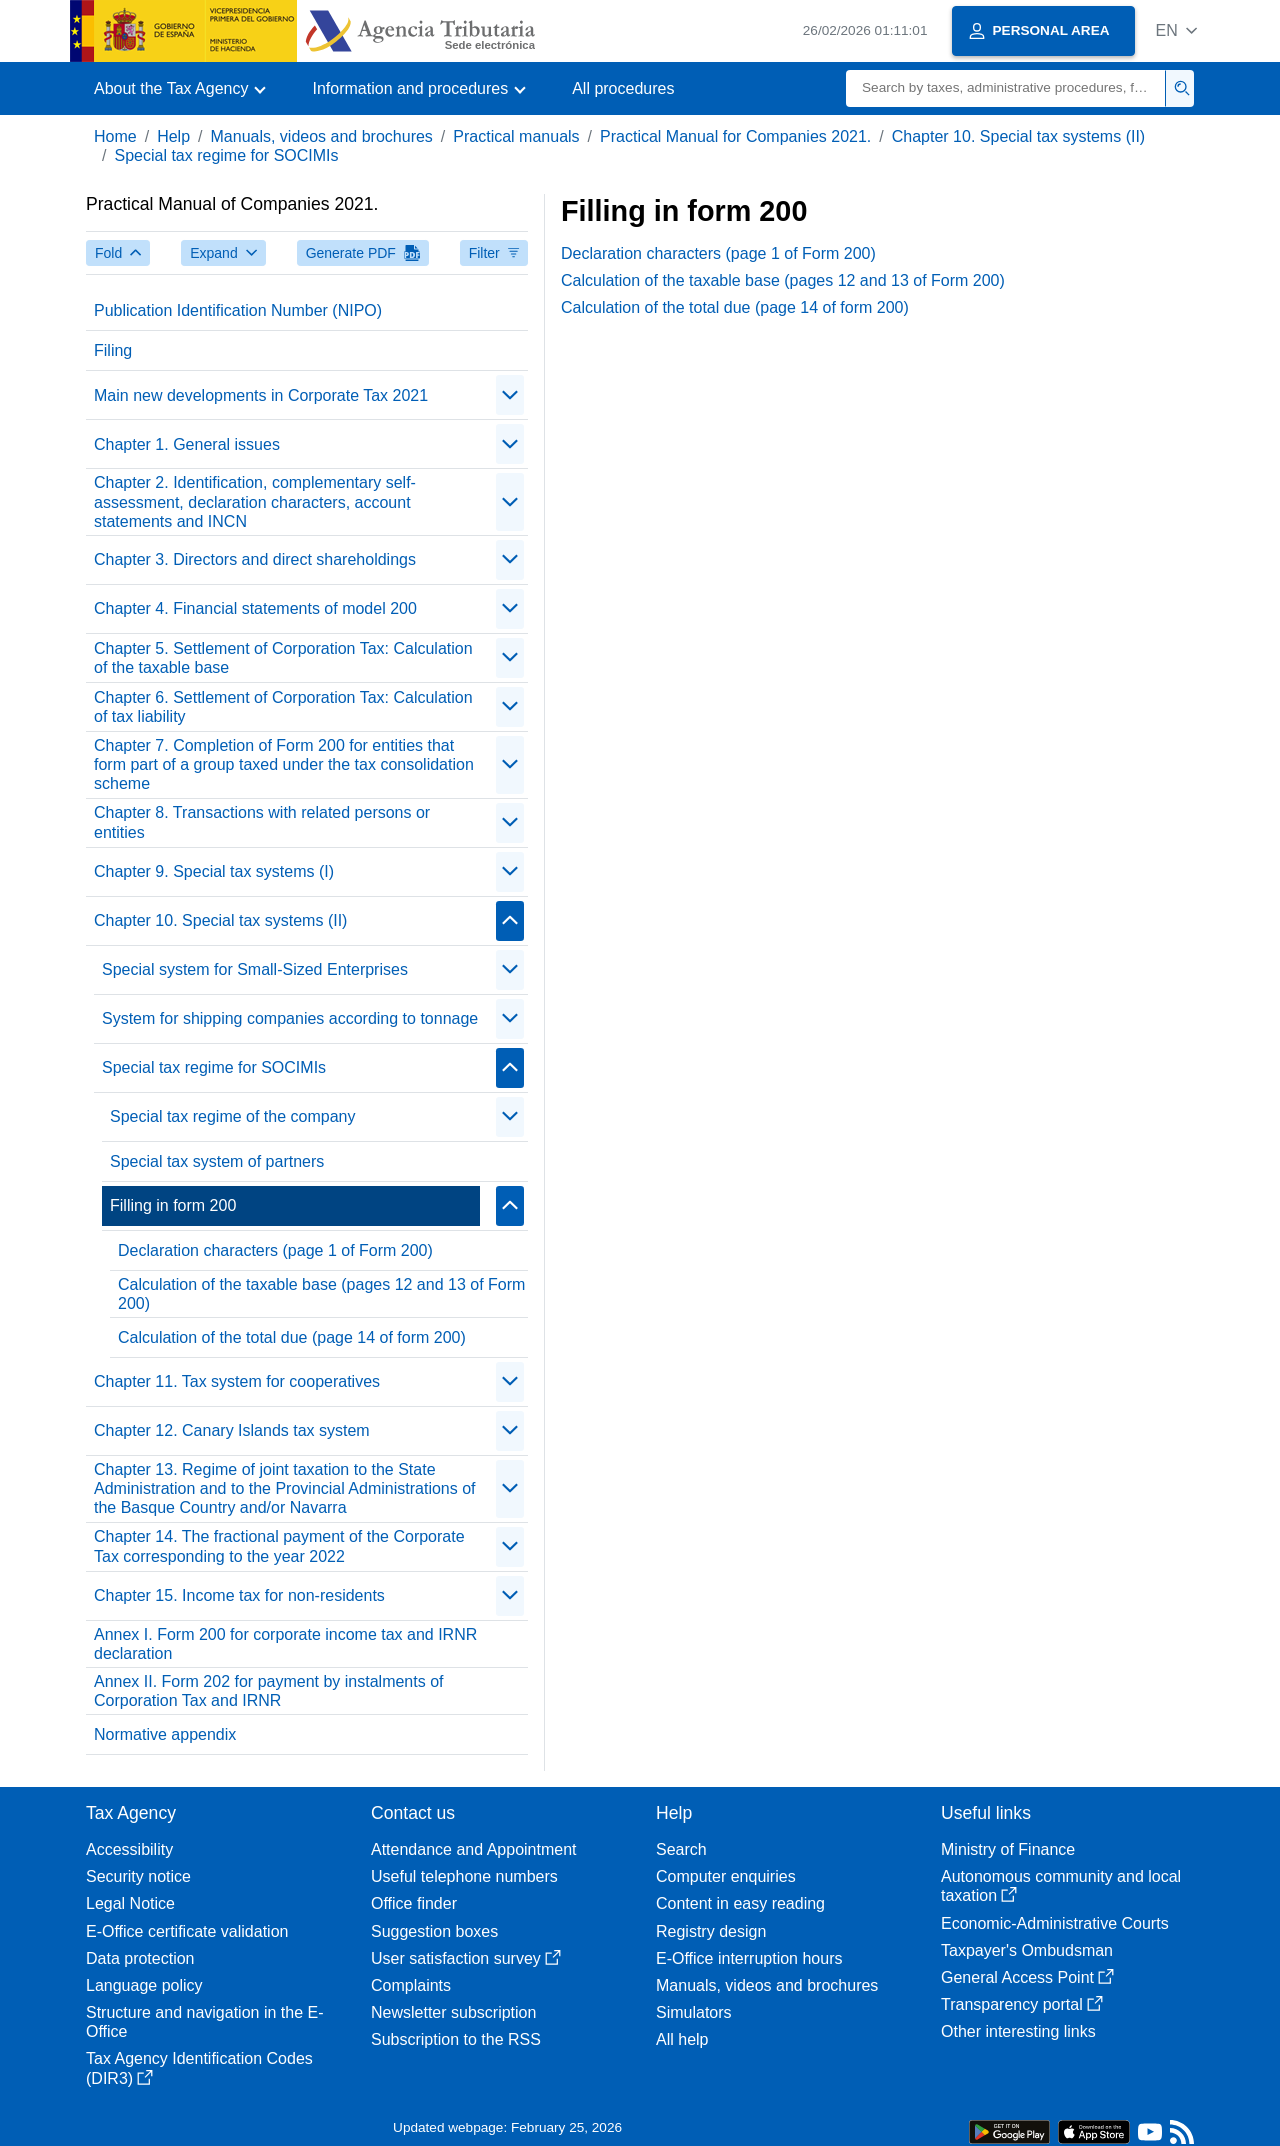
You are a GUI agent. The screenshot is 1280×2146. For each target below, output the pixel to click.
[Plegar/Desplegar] (510, 395)
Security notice (138, 1876)
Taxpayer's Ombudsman (1027, 1950)
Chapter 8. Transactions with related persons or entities (262, 822)
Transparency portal (1022, 2004)
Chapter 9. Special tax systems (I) (214, 871)
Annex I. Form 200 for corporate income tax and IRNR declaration (285, 1644)
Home (115, 136)
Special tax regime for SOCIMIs (226, 155)
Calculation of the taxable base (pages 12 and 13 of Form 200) (321, 1294)
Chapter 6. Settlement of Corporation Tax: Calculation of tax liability (283, 707)
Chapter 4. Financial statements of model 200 (255, 608)
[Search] (1006, 88)
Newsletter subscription (453, 2012)
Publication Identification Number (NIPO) (238, 310)
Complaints (411, 1985)
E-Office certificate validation (187, 1931)
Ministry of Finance (1008, 1849)
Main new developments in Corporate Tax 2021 (261, 395)
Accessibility (129, 1849)
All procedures (623, 88)
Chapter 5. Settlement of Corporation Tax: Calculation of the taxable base (283, 658)
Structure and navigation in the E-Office (204, 2022)
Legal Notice (130, 1903)
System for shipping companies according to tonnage (290, 1018)
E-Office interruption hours (749, 1958)
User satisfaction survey (466, 1958)
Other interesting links (1018, 2031)
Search (681, 1849)
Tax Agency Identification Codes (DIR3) (199, 2068)
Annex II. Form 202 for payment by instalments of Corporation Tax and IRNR (269, 1691)
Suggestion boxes (434, 1931)
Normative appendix (165, 1734)
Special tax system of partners (217, 1161)
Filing (113, 350)
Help (173, 136)
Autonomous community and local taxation (1061, 1886)
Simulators (694, 2012)
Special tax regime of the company (232, 1116)
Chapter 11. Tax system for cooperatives (237, 1381)
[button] (1176, 30)
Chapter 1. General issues (187, 444)
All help (682, 2039)
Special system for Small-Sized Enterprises (255, 969)
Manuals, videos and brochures (322, 136)
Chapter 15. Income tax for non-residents (239, 1595)
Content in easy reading (740, 1903)
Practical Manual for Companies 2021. (735, 136)
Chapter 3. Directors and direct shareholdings (255, 559)
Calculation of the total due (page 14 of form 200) (292, 1337)
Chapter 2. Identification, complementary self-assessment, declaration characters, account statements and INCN (255, 501)
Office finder (414, 1903)
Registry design (711, 1931)
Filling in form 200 (173, 1205)
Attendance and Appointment (474, 1849)
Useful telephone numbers (464, 1876)
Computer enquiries (726, 1876)
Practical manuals (516, 136)
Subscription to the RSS (456, 2039)
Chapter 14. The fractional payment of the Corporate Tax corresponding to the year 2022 (279, 1546)
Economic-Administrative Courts (1055, 1923)
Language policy (144, 1985)
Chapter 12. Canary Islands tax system (232, 1430)
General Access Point (1027, 1977)
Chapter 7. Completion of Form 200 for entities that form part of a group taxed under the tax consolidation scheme (284, 764)
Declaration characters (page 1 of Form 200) (275, 1250)
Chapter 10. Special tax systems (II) (1018, 136)
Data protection (140, 1958)
